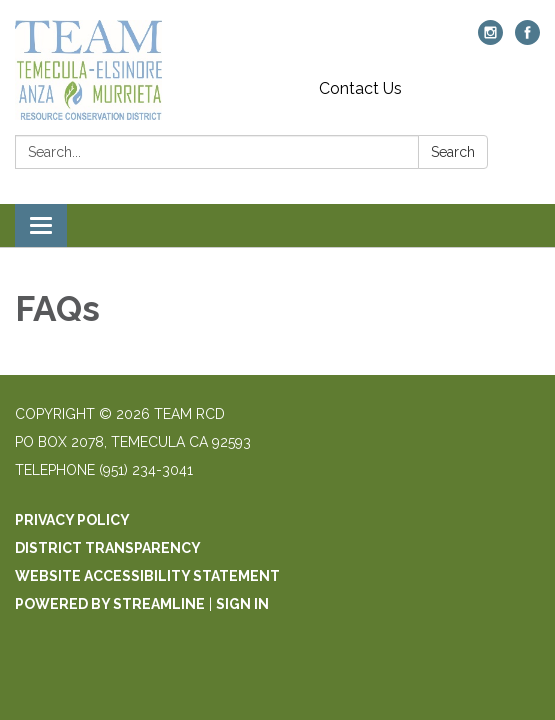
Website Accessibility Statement (147, 576)
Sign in (242, 604)
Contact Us (360, 88)
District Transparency (108, 548)
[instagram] (490, 39)
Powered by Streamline (110, 604)
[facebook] (527, 39)
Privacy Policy (72, 520)
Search (453, 152)
